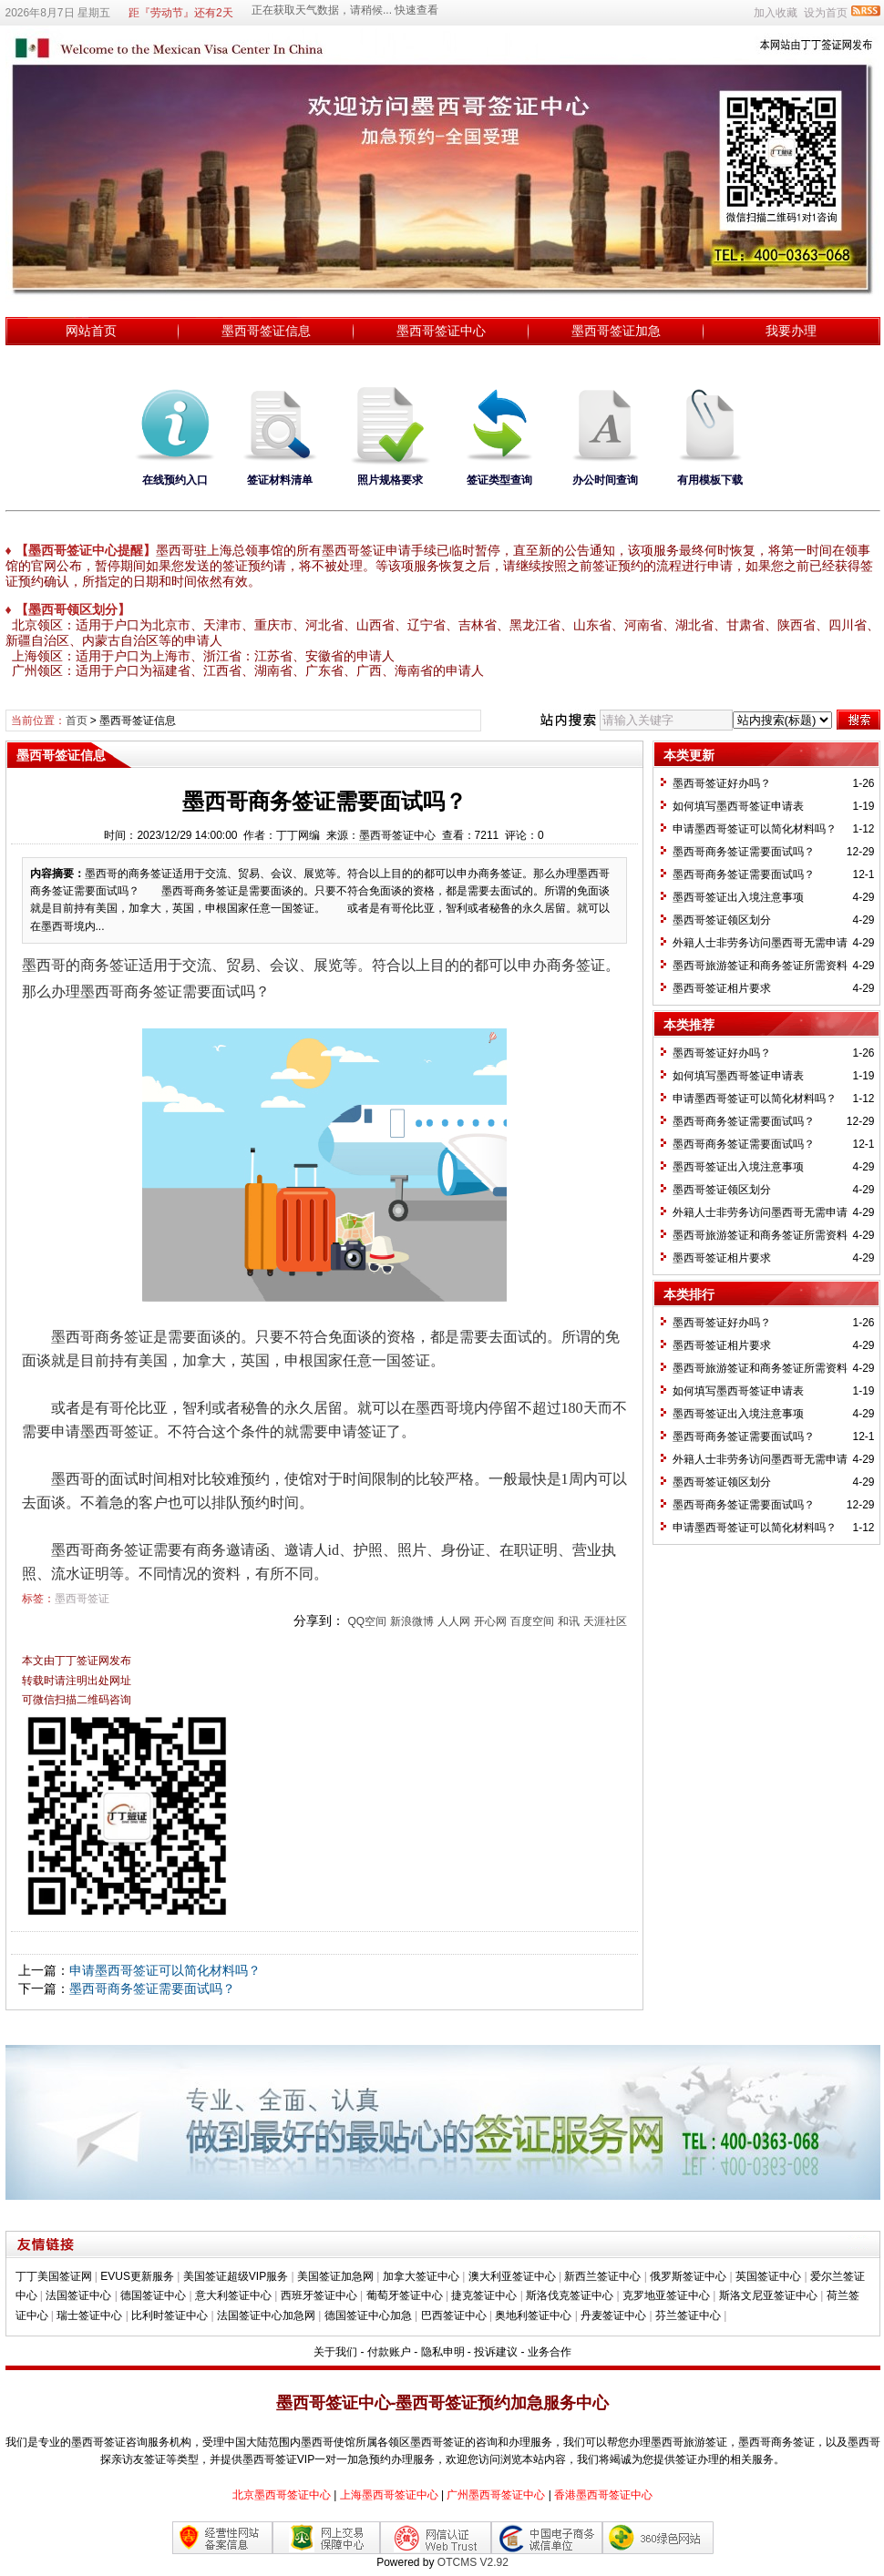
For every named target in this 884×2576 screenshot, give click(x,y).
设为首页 (826, 12)
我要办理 (791, 330)
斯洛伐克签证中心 (569, 2295)
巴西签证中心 (454, 2315)
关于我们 (335, 2352)
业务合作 (549, 2352)
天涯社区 (605, 1621)
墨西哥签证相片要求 (722, 988)
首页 (76, 720)
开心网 (490, 1621)
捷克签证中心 (484, 2295)
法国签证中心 (78, 2295)
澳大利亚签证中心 (512, 2276)
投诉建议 (496, 2352)
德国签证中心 (153, 2295)
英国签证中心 (768, 2276)
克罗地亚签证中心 (666, 2295)
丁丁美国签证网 (53, 2276)
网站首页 (91, 330)
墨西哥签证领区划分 (722, 920)
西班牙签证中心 (319, 2295)
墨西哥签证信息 (266, 330)
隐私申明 (443, 2352)
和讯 (569, 1621)
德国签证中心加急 (368, 2315)
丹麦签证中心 (613, 2315)
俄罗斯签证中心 (688, 2276)
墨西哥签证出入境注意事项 (738, 897)
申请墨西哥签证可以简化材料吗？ (165, 1970)
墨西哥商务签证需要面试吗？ (152, 1988)
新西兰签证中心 (602, 2276)
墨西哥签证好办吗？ (722, 783)
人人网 (453, 1621)
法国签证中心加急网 (266, 2315)
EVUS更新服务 (137, 2276)
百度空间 (532, 1621)
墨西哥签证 (82, 1598)
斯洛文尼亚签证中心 (768, 2295)
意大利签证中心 (233, 2295)
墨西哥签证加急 (616, 330)
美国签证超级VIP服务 (235, 2276)
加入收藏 (775, 12)
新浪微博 (412, 1621)
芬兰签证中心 (688, 2315)
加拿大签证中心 (421, 2276)
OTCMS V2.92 (473, 2562)
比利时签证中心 (169, 2315)
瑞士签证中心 (89, 2315)
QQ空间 (366, 1621)
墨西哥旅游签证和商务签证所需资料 (760, 965)
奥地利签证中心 (533, 2315)
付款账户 (389, 2352)
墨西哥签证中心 (441, 330)
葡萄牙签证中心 (404, 2295)
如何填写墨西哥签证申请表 (738, 806)
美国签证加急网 (335, 2276)
